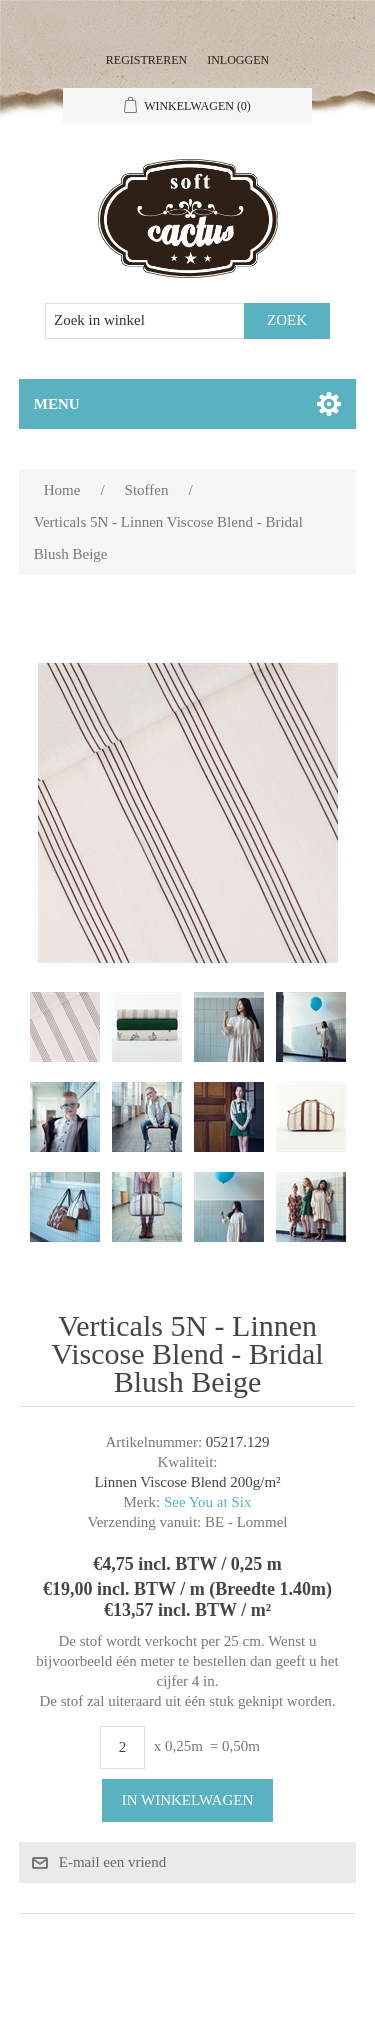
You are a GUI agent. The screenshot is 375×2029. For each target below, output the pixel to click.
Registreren (146, 60)
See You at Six (208, 1502)
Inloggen (238, 60)
